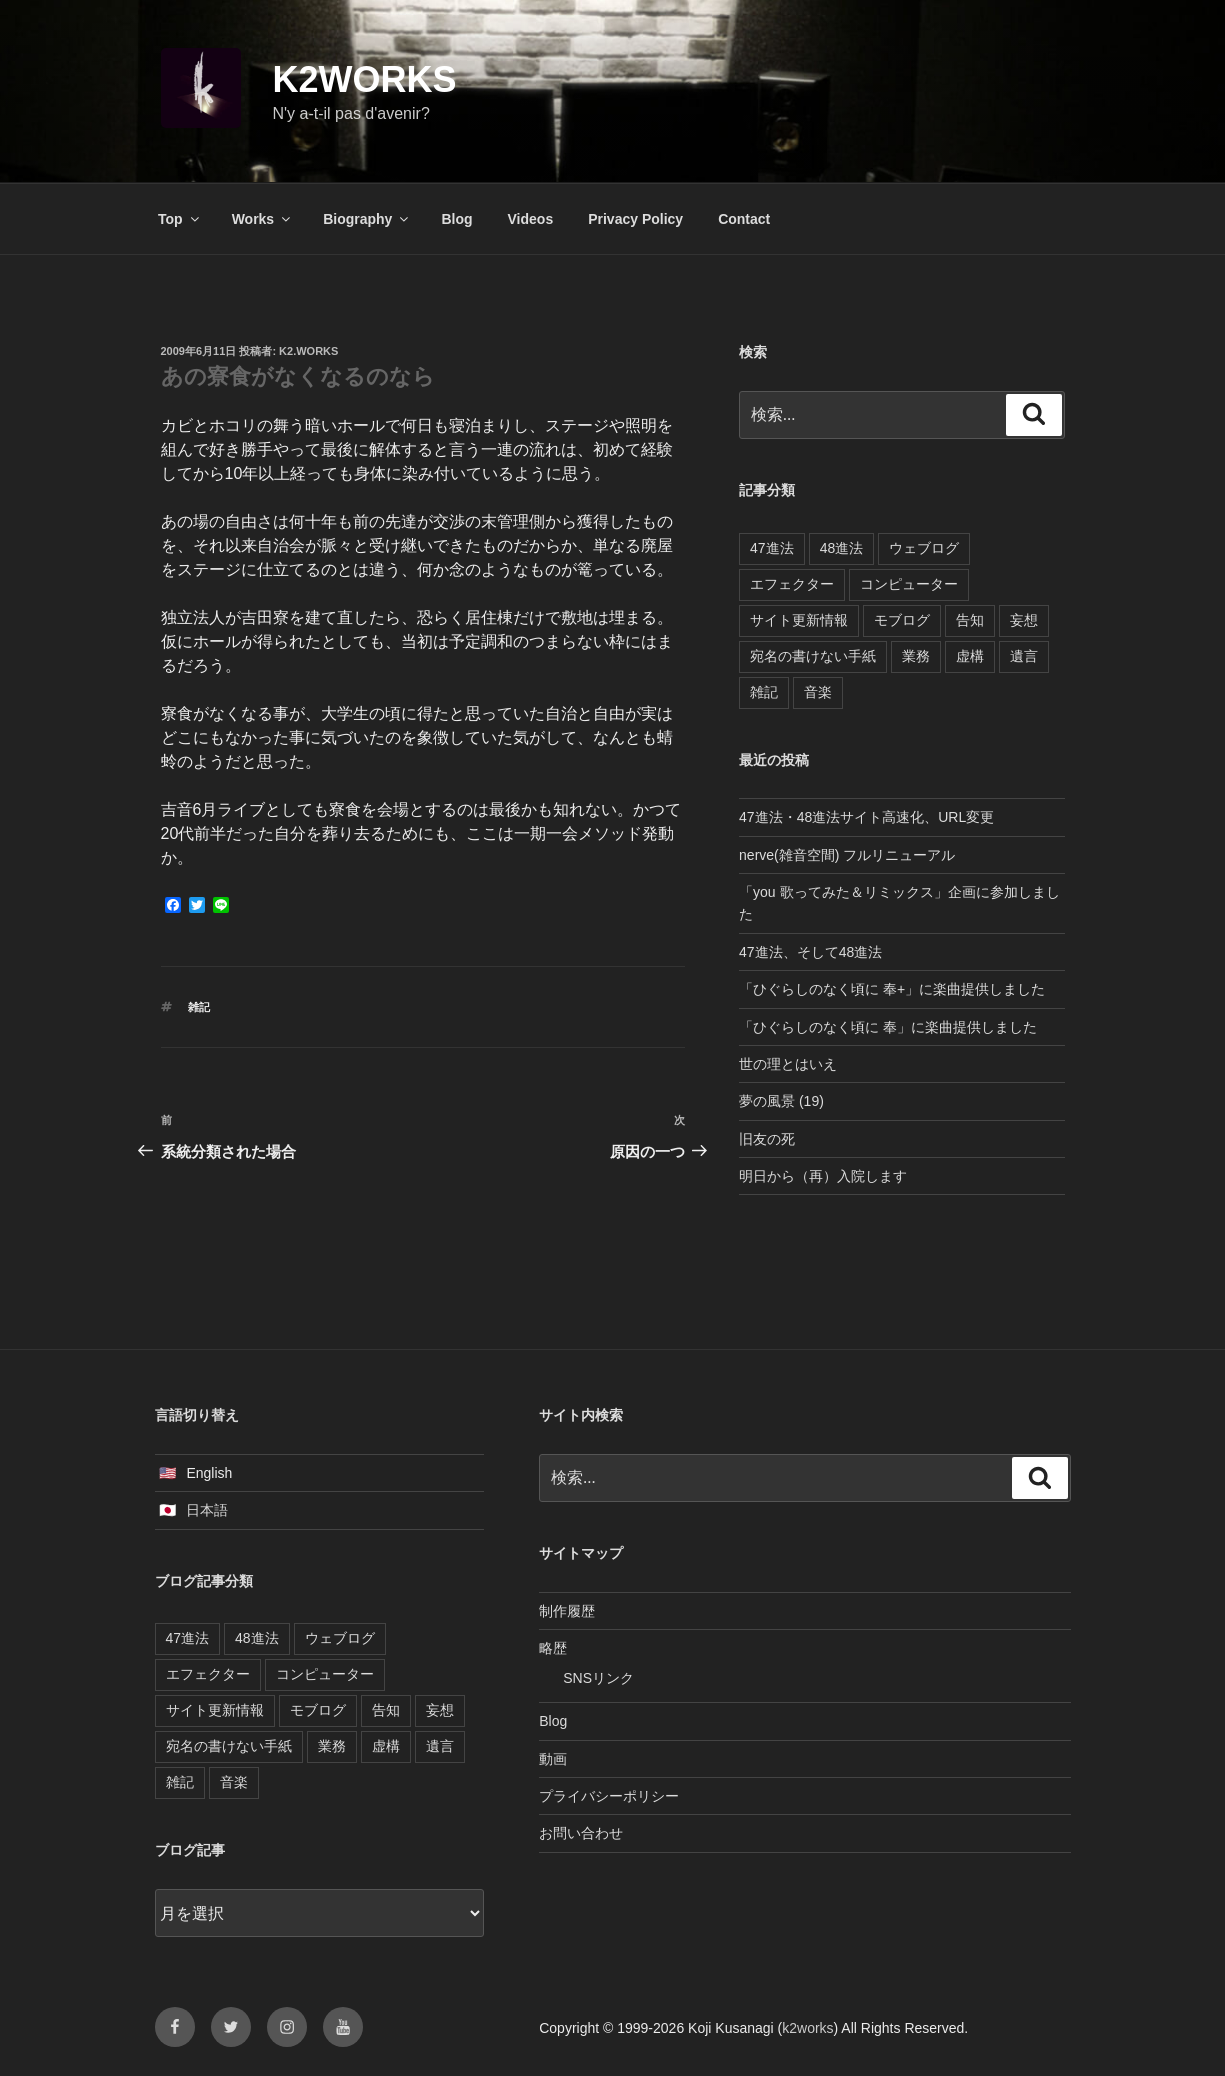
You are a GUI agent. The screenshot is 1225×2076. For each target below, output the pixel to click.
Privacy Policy (635, 219)
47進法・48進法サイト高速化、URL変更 (866, 817)
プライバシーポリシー (609, 1796)
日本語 (207, 1510)
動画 (553, 1759)
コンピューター (909, 584)
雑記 (199, 1007)
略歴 (553, 1648)
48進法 (842, 548)
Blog (456, 219)
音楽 (818, 692)
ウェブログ (924, 548)
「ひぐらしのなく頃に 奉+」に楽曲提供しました (892, 989)
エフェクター (792, 584)
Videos (531, 219)
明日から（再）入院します (823, 1176)
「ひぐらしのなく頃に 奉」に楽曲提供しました (888, 1027)
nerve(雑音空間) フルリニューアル (847, 855)
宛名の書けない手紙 (813, 656)
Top (180, 219)
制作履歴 (567, 1611)
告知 (970, 620)
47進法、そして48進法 (810, 952)
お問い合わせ (581, 1833)
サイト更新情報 (799, 620)
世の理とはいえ (788, 1064)
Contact (744, 219)
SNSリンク (598, 1678)
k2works (365, 79)
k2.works (308, 351)
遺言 (1024, 656)
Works (263, 219)
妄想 (1024, 620)
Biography (367, 219)
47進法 (772, 548)
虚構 (970, 656)
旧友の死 (767, 1139)
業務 (916, 656)
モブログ (902, 620)
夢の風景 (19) (781, 1101)
